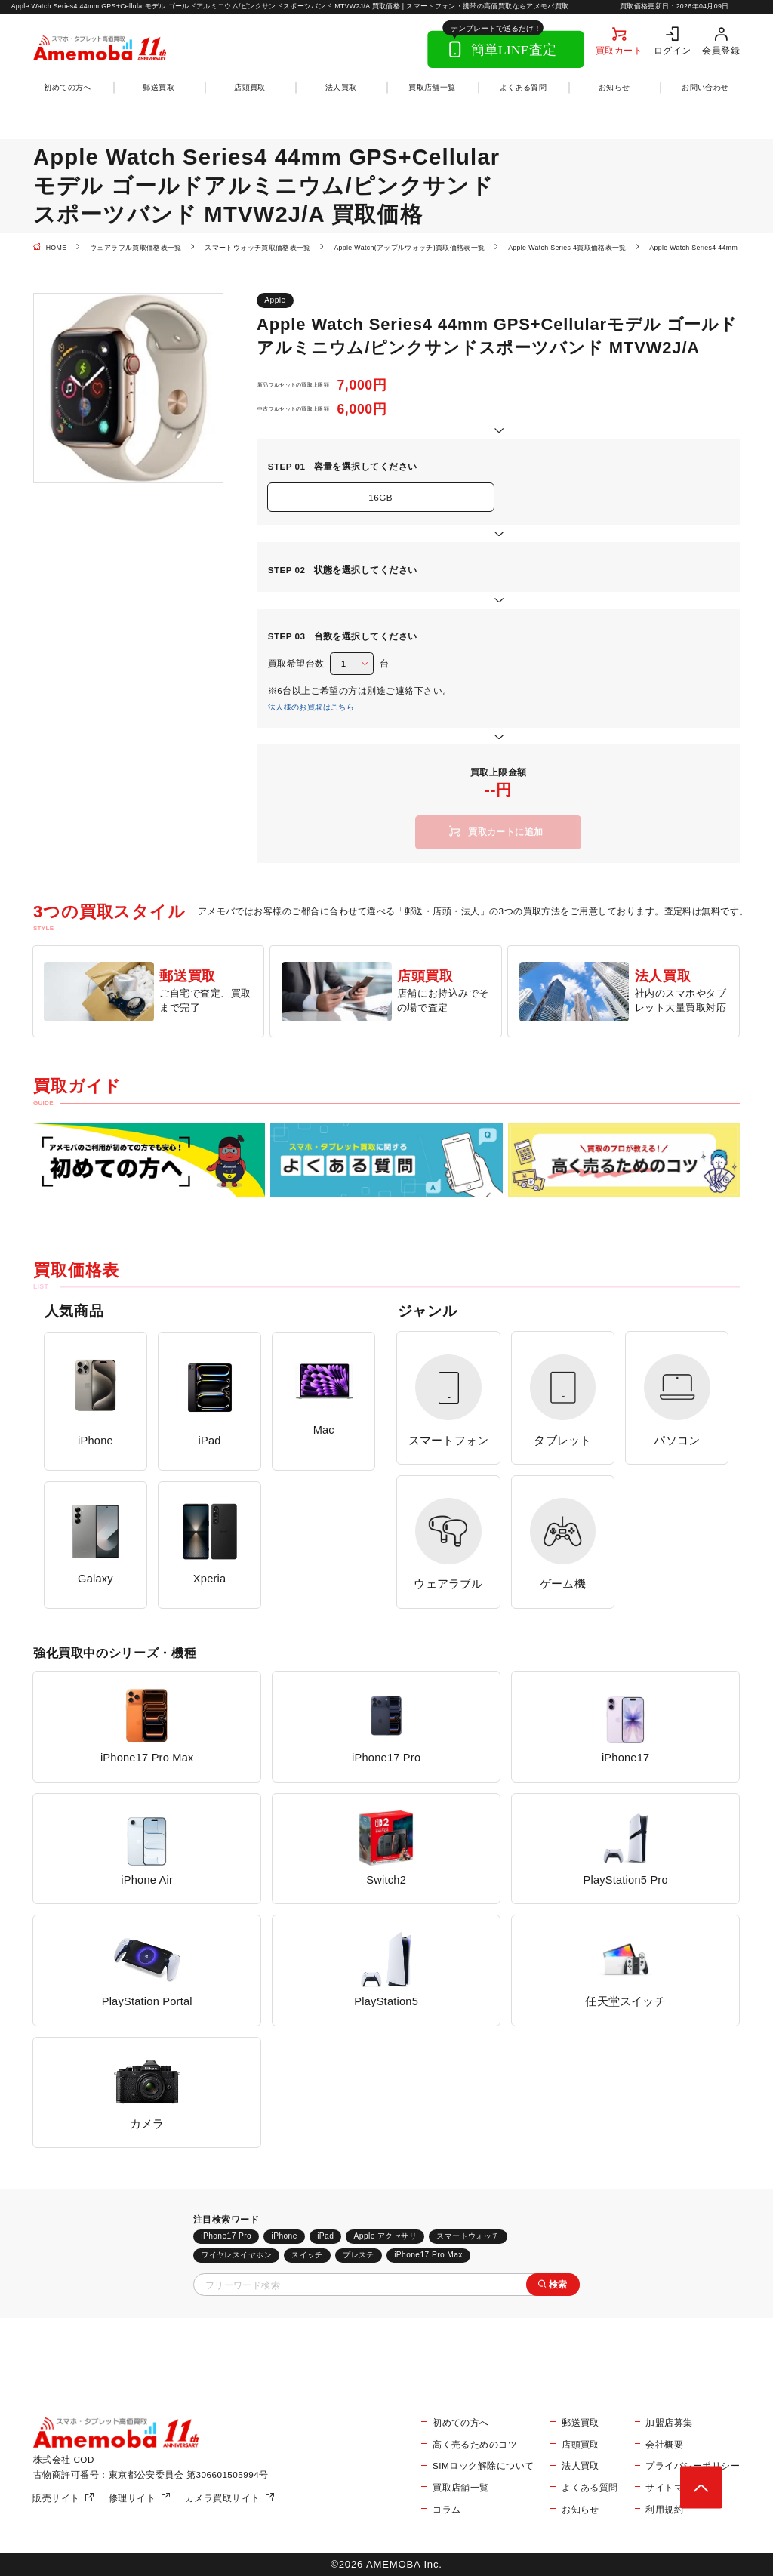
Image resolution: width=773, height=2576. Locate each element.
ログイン (672, 50)
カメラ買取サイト (222, 2498)
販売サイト (55, 2498)
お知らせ (614, 87)
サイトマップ (673, 2487)
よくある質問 (523, 87)
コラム (446, 2509)
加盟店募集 (668, 2422)
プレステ (358, 2255)
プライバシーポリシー (692, 2465)
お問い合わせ (705, 87)
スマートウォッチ (467, 2236)
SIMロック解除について (483, 2465)
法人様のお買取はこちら (311, 707)
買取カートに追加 (506, 832)
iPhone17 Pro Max (428, 2255)
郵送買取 (158, 87)
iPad (325, 2236)
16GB (380, 497)
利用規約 (664, 2509)
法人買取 (341, 87)
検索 (558, 2284)
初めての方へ (67, 87)
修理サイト (132, 2498)
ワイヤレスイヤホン (236, 2255)
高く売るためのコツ (475, 2444)
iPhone (284, 2236)
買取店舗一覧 (431, 87)
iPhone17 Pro (226, 2236)
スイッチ (307, 2255)
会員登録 (721, 50)
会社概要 (664, 2444)
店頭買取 (250, 87)
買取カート (619, 50)
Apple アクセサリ (385, 2236)
